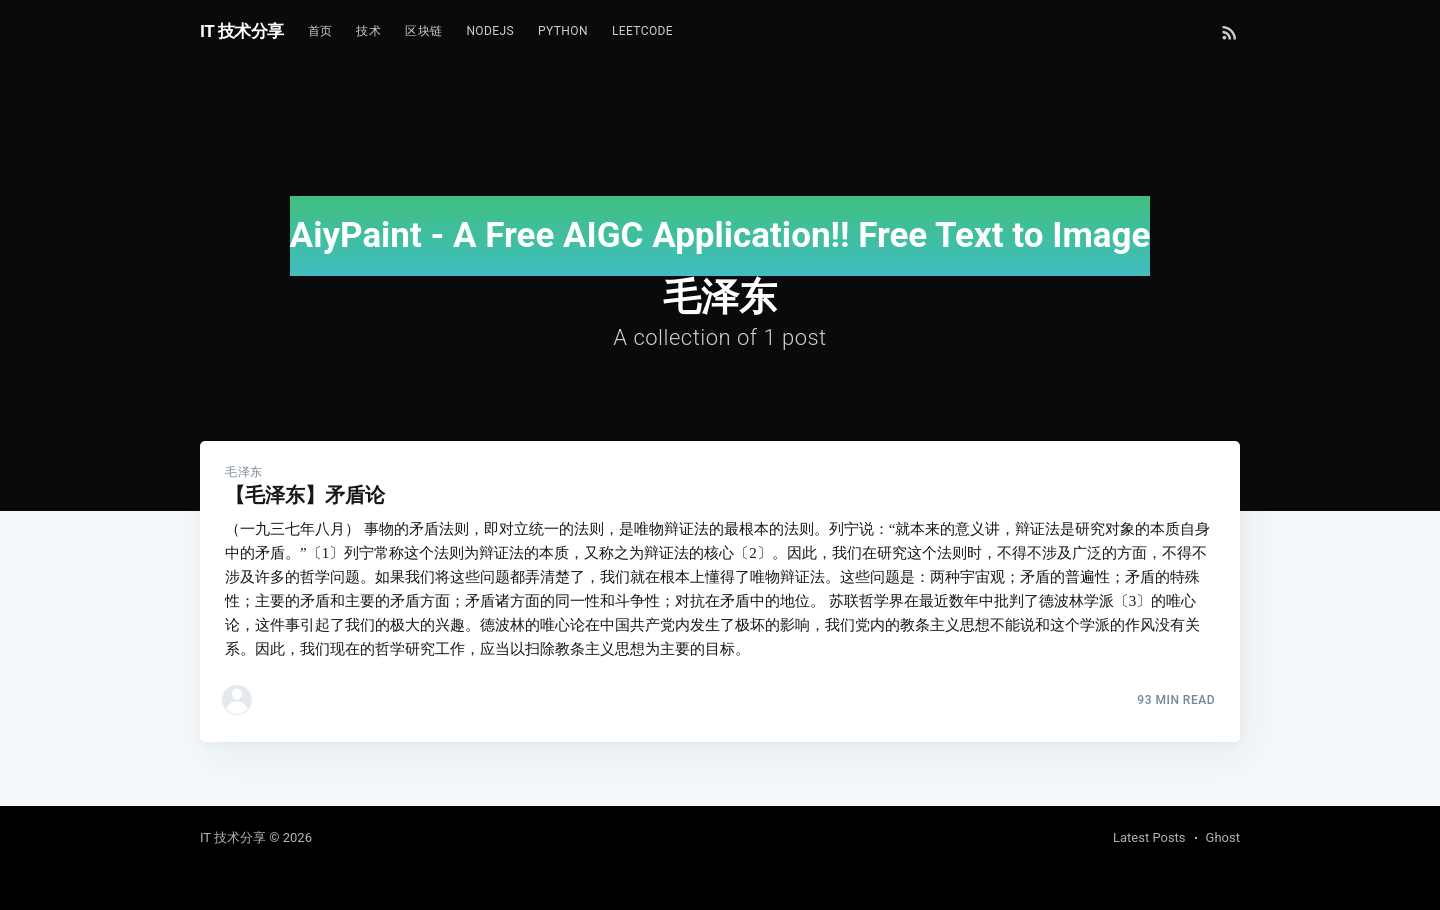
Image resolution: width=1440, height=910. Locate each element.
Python (563, 31)
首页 (320, 31)
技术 (368, 31)
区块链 (423, 31)
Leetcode (642, 31)
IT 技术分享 (242, 31)
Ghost (1223, 837)
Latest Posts (1149, 837)
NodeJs (490, 31)
